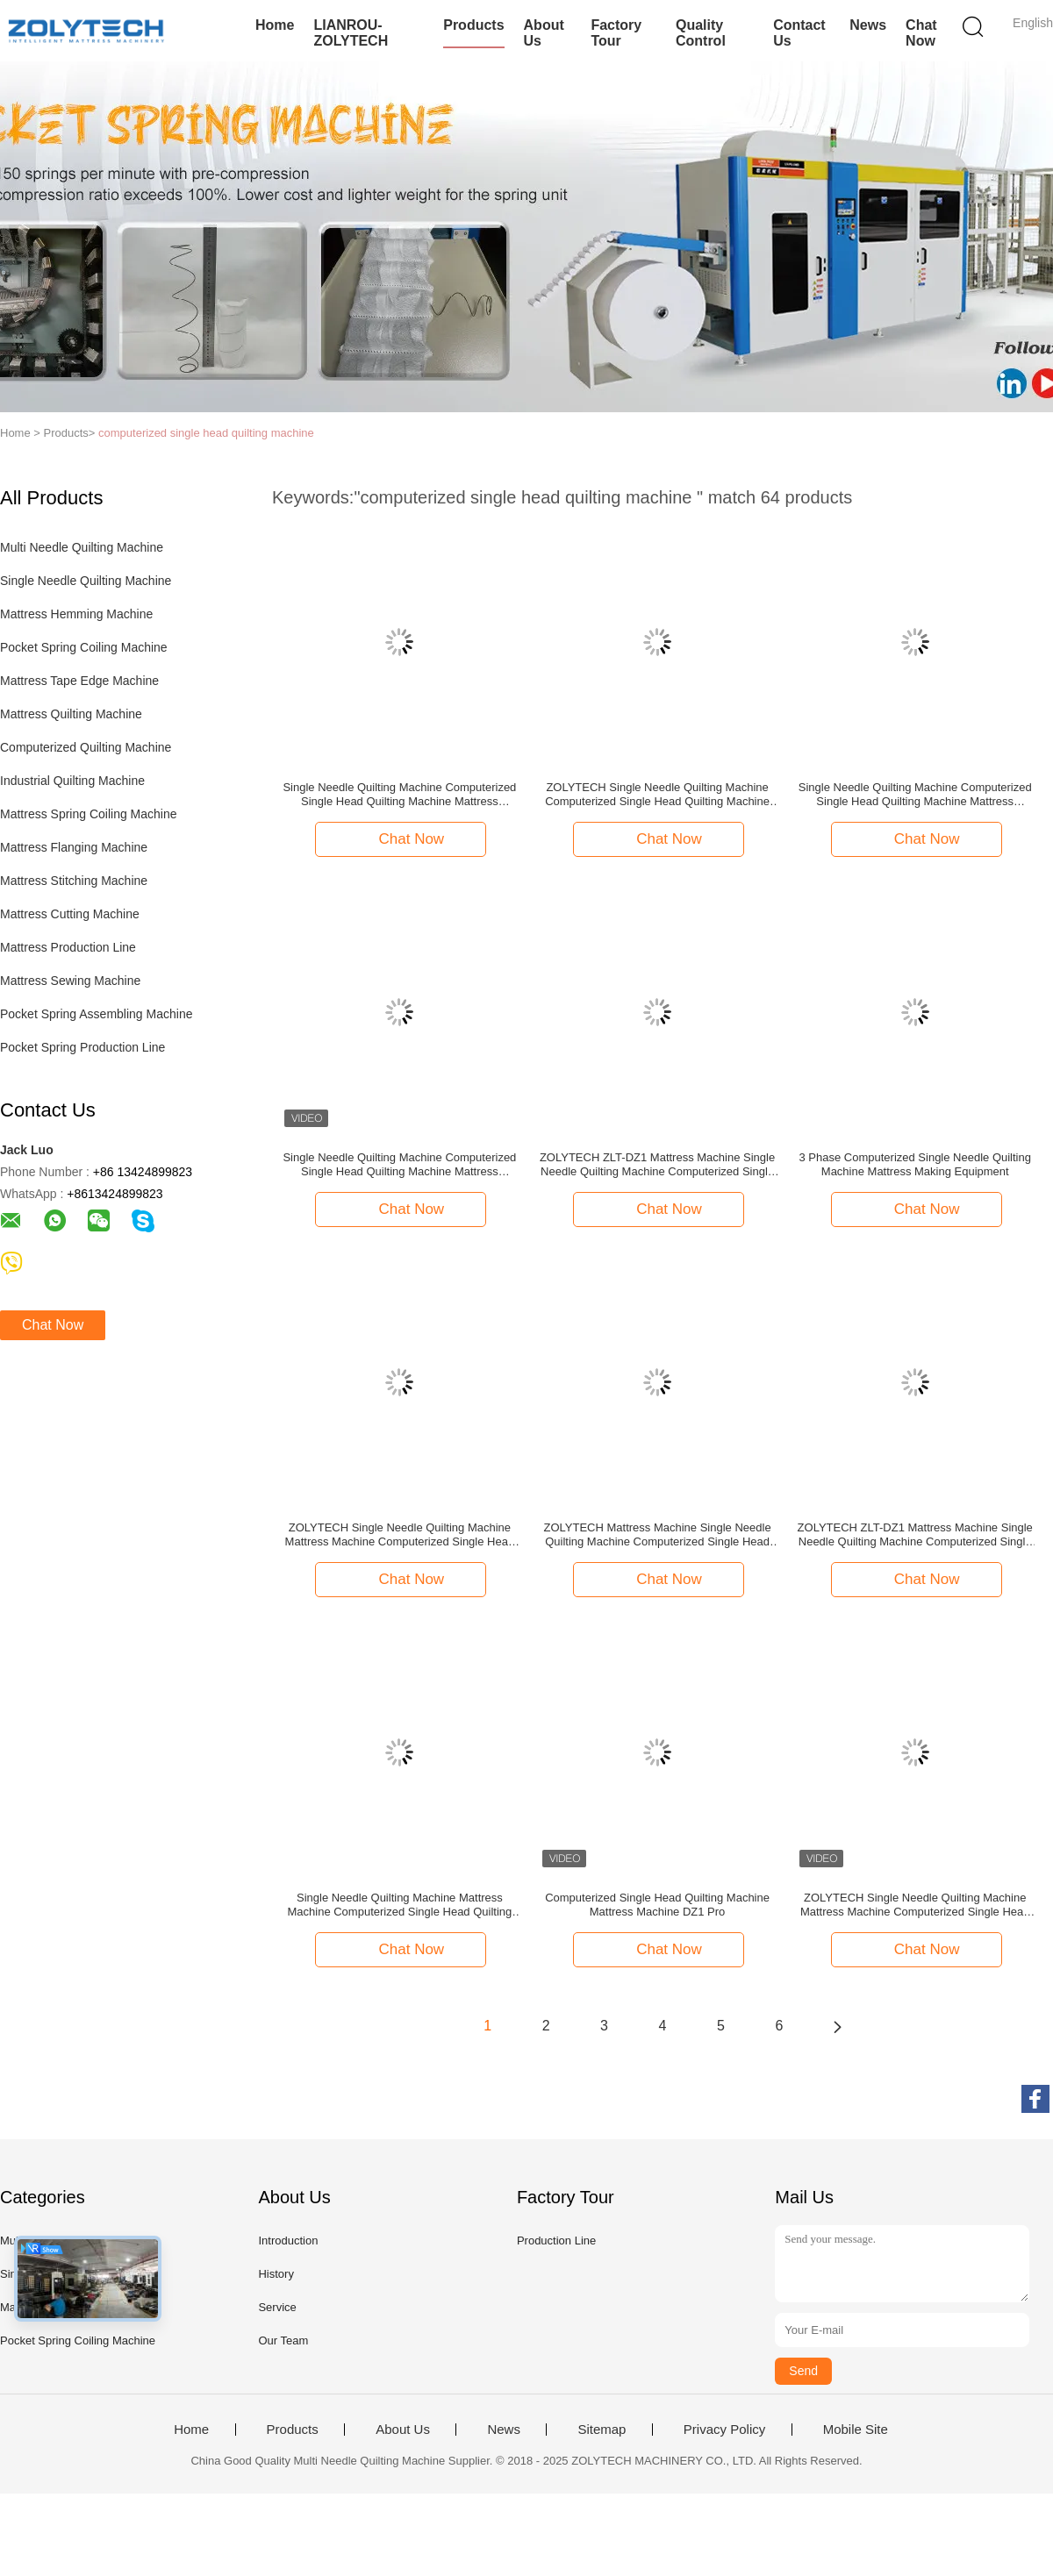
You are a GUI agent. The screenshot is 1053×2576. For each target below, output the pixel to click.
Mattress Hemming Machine (76, 614)
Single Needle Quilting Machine (85, 581)
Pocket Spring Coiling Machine (84, 647)
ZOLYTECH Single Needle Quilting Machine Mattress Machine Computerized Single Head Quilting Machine (915, 1905)
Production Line (556, 2240)
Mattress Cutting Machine (70, 914)
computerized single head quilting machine (206, 432)
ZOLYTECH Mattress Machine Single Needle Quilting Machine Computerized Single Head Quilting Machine (656, 1535)
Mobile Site (855, 2429)
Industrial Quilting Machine (72, 781)
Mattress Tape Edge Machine (79, 681)
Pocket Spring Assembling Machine (96, 1014)
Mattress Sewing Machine (70, 981)
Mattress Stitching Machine (73, 881)
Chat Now (921, 33)
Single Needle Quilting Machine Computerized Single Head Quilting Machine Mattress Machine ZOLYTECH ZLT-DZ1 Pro (399, 1165)
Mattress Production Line (68, 947)
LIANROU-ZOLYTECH (350, 33)
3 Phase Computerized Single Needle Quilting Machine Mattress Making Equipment (915, 1164)
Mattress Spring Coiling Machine (88, 814)
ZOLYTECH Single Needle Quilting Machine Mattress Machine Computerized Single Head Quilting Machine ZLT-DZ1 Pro (400, 1535)
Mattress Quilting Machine (71, 714)
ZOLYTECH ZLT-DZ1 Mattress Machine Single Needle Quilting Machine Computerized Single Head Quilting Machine (657, 1165)
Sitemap (601, 2429)
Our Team (283, 2340)
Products (473, 25)
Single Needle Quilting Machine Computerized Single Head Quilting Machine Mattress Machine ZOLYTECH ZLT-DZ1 (399, 795)
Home (274, 25)
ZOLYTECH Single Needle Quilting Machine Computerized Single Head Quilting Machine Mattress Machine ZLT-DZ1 (657, 795)
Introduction (288, 2240)
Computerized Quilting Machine (85, 747)
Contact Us (799, 33)
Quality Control (701, 33)
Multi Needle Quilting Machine (81, 547)
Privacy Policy (724, 2429)
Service (277, 2307)
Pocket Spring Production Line (82, 1047)
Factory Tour (616, 33)
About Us (544, 33)
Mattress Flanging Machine (73, 847)
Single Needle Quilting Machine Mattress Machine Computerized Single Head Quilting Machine (399, 1905)
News (867, 25)
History (275, 2273)
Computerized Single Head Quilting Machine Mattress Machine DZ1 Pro (657, 1904)
